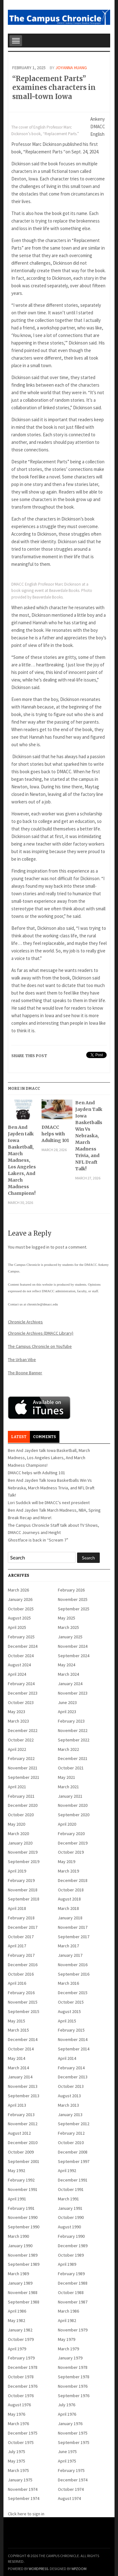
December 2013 (72, 2077)
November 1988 (22, 2292)
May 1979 (66, 2339)
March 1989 (18, 2273)
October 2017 (21, 1936)
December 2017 (22, 1927)
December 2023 (22, 1693)
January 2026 (20, 1599)
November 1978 (72, 2367)
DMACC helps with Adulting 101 (55, 1133)
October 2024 (21, 1655)
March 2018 (68, 1908)
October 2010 (71, 2142)
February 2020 (71, 1833)
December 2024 (22, 1646)
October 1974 (71, 2489)
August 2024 (19, 1665)
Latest (18, 1437)
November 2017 (72, 1927)
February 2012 (71, 2133)
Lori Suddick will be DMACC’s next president (49, 1502)
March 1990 (18, 2236)
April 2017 (17, 1946)
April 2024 (17, 1674)
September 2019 (23, 1861)
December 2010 (22, 2142)
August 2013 (69, 2096)
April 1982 (67, 2320)
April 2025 (17, 1627)
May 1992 (16, 2170)
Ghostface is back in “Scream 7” (38, 1540)
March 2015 (18, 2030)
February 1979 (21, 2358)
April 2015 (67, 2021)
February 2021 (21, 1796)
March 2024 (68, 1674)
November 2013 (22, 2086)
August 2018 (69, 1899)
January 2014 (20, 2077)
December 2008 (72, 2152)
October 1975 (21, 2442)
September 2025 (73, 1609)
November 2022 (72, 1730)
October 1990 (71, 2217)
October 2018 (71, 1890)
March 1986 (68, 2311)
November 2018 (22, 1890)
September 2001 (23, 2161)
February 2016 (21, 1992)
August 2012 (19, 2133)
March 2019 (68, 1871)
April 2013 (17, 2105)
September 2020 (73, 1815)
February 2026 (71, 1590)
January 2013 (70, 2114)
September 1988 (23, 2302)
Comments (44, 1437)
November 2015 (22, 2002)
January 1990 (20, 2245)
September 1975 (73, 2442)
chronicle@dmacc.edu (42, 1304)
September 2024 (73, 1655)
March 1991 (68, 2199)
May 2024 (66, 1665)
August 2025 (19, 1618)
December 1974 (72, 2480)
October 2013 (71, 2086)
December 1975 (22, 2433)
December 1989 (72, 2245)
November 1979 (72, 2330)
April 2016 (17, 1983)
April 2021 (17, 1787)
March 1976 (18, 2423)
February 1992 (21, 2180)
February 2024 (21, 1683)
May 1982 (16, 2320)
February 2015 (71, 2030)
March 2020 (18, 1833)
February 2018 (21, 1918)
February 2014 (71, 2068)
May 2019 (66, 1861)
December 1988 (72, 2283)
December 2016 (22, 1964)
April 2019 (17, 1871)
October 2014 (21, 2049)
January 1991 (70, 2208)
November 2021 (22, 1768)
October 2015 (71, 2002)
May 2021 (66, 1777)
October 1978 (21, 2377)
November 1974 (22, 2489)
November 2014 (72, 2039)
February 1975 (71, 2470)
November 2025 (72, 1599)
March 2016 (68, 1983)
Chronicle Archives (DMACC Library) (40, 1333)
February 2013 (21, 2114)
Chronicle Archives (25, 1322)
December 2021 (72, 1758)
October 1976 (21, 2395)
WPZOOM (79, 2568)
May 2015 (16, 2021)
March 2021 (68, 1787)
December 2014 (22, 2039)
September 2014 (73, 2049)
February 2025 (21, 1637)
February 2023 (71, 1721)
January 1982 (20, 2330)
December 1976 (22, 2386)
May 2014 (16, 2058)
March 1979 (68, 2349)
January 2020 (20, 1843)
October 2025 (21, 1609)
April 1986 (17, 2311)
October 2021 (71, 1768)
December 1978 (22, 2367)
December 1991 (72, 2180)
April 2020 (67, 1824)
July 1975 (16, 2451)
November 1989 (22, 2255)
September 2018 (23, 1899)
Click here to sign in (26, 2514)
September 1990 (23, 2227)
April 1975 (67, 2461)
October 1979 (21, 2339)
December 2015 (72, 1992)
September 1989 (23, 2264)
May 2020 (16, 1824)
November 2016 (72, 1964)
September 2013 (23, 2096)
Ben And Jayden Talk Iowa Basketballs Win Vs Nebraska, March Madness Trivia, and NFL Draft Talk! (88, 1136)
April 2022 (17, 1749)
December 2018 (72, 1880)
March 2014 (18, 2068)
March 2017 (68, 1946)
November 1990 (22, 2217)
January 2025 (70, 1637)
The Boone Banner (25, 1373)
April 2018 (17, 1908)
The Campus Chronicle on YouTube (40, 1346)
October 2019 (71, 1852)
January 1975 (20, 2480)
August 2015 (69, 2011)
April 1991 (17, 2199)
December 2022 (22, 1730)
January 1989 (20, 2283)
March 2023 (18, 1721)
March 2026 (18, 1590)
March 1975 (18, 2470)
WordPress (38, 2568)
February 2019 (21, 1880)
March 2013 (68, 2105)
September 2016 (73, 1974)
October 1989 (71, 2255)
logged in (40, 1247)
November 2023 (72, 1693)
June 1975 (67, 2451)
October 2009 (21, 2152)
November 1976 (72, 2386)
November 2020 (72, 1805)
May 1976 (16, 2414)
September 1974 (23, 2498)
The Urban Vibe (22, 1359)
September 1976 (73, 2395)
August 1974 (69, 2498)
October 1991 (71, 2189)
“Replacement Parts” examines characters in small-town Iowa (54, 87)
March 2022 (68, 1749)
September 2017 (73, 1936)
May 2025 (66, 1618)
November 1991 (22, 2189)
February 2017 (21, 1955)
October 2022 (21, 1740)
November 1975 (72, 2433)
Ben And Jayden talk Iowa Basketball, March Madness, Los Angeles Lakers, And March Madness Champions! (22, 1160)
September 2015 (23, 2011)
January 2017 (70, 1955)
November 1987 (72, 2302)
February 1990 (71, 2236)
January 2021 (70, 1796)
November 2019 (22, 1852)
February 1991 (21, 2208)
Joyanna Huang (71, 67)
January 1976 (70, 2423)
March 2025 (68, 1627)
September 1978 (73, 2377)
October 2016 (21, 1974)
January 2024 (70, 1683)
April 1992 (67, 2170)
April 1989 (67, 2264)
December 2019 (72, 1843)
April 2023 (67, 1711)
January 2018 (70, 1918)
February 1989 (71, 2273)
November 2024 (72, 1646)
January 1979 (70, 2358)
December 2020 (22, 1805)
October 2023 (21, 1702)
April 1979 (17, 2349)
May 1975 (16, 2461)
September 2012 (73, 2123)
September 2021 (23, 1777)
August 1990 (69, 2227)
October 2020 (21, 1815)
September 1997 (73, 2161)
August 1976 (19, 2405)
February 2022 (21, 1758)
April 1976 (67, 2414)
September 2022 (73, 1740)
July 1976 (66, 2405)
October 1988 (71, 2292)
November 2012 (22, 2123)
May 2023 (16, 1711)
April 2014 (67, 2058)
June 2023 (67, 1702)
